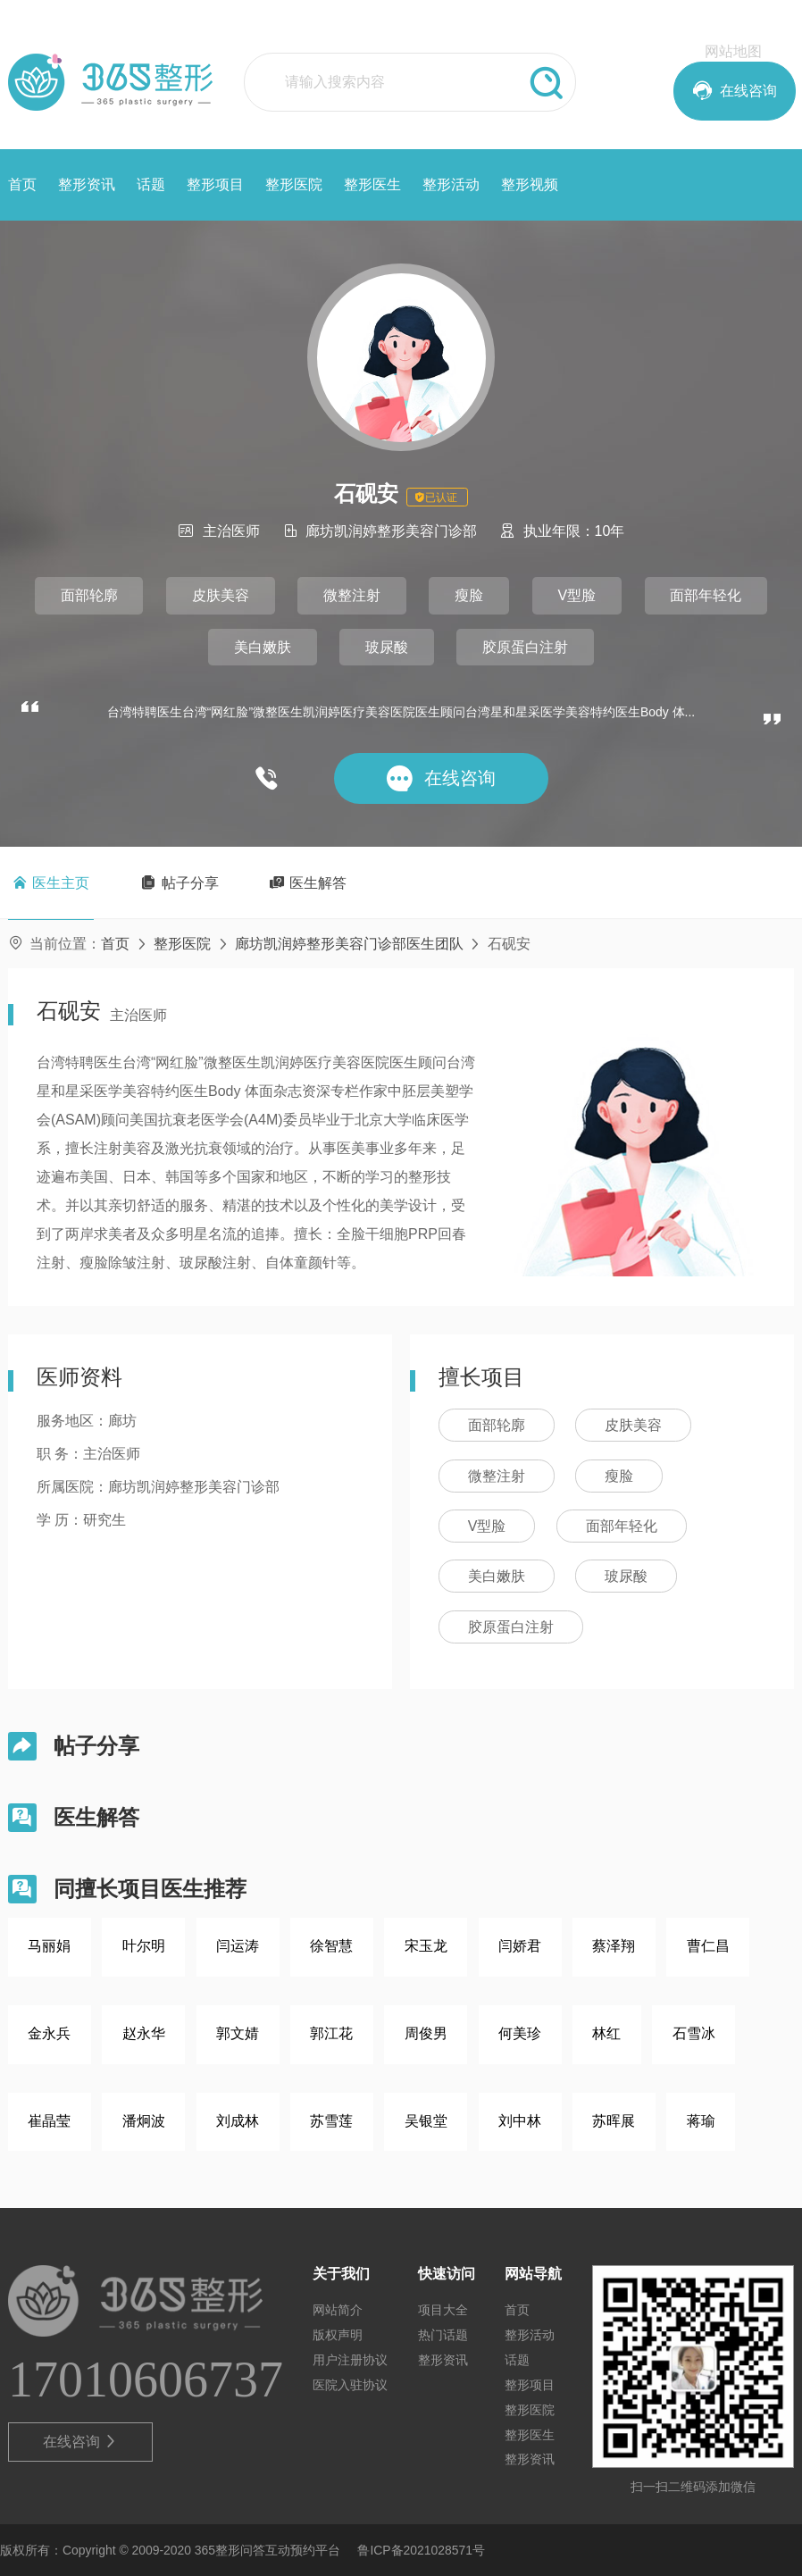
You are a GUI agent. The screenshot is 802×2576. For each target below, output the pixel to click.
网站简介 (338, 2310)
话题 (151, 184)
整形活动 (451, 184)
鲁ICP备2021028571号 (421, 2550)
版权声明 (338, 2335)
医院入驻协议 (350, 2385)
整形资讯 (86, 184)
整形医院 (293, 184)
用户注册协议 (350, 2360)
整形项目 (215, 184)
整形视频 (529, 184)
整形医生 (372, 184)
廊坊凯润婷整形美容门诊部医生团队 (349, 943)
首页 (22, 184)
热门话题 (443, 2335)
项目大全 (443, 2310)
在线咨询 (81, 2442)
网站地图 (733, 51)
